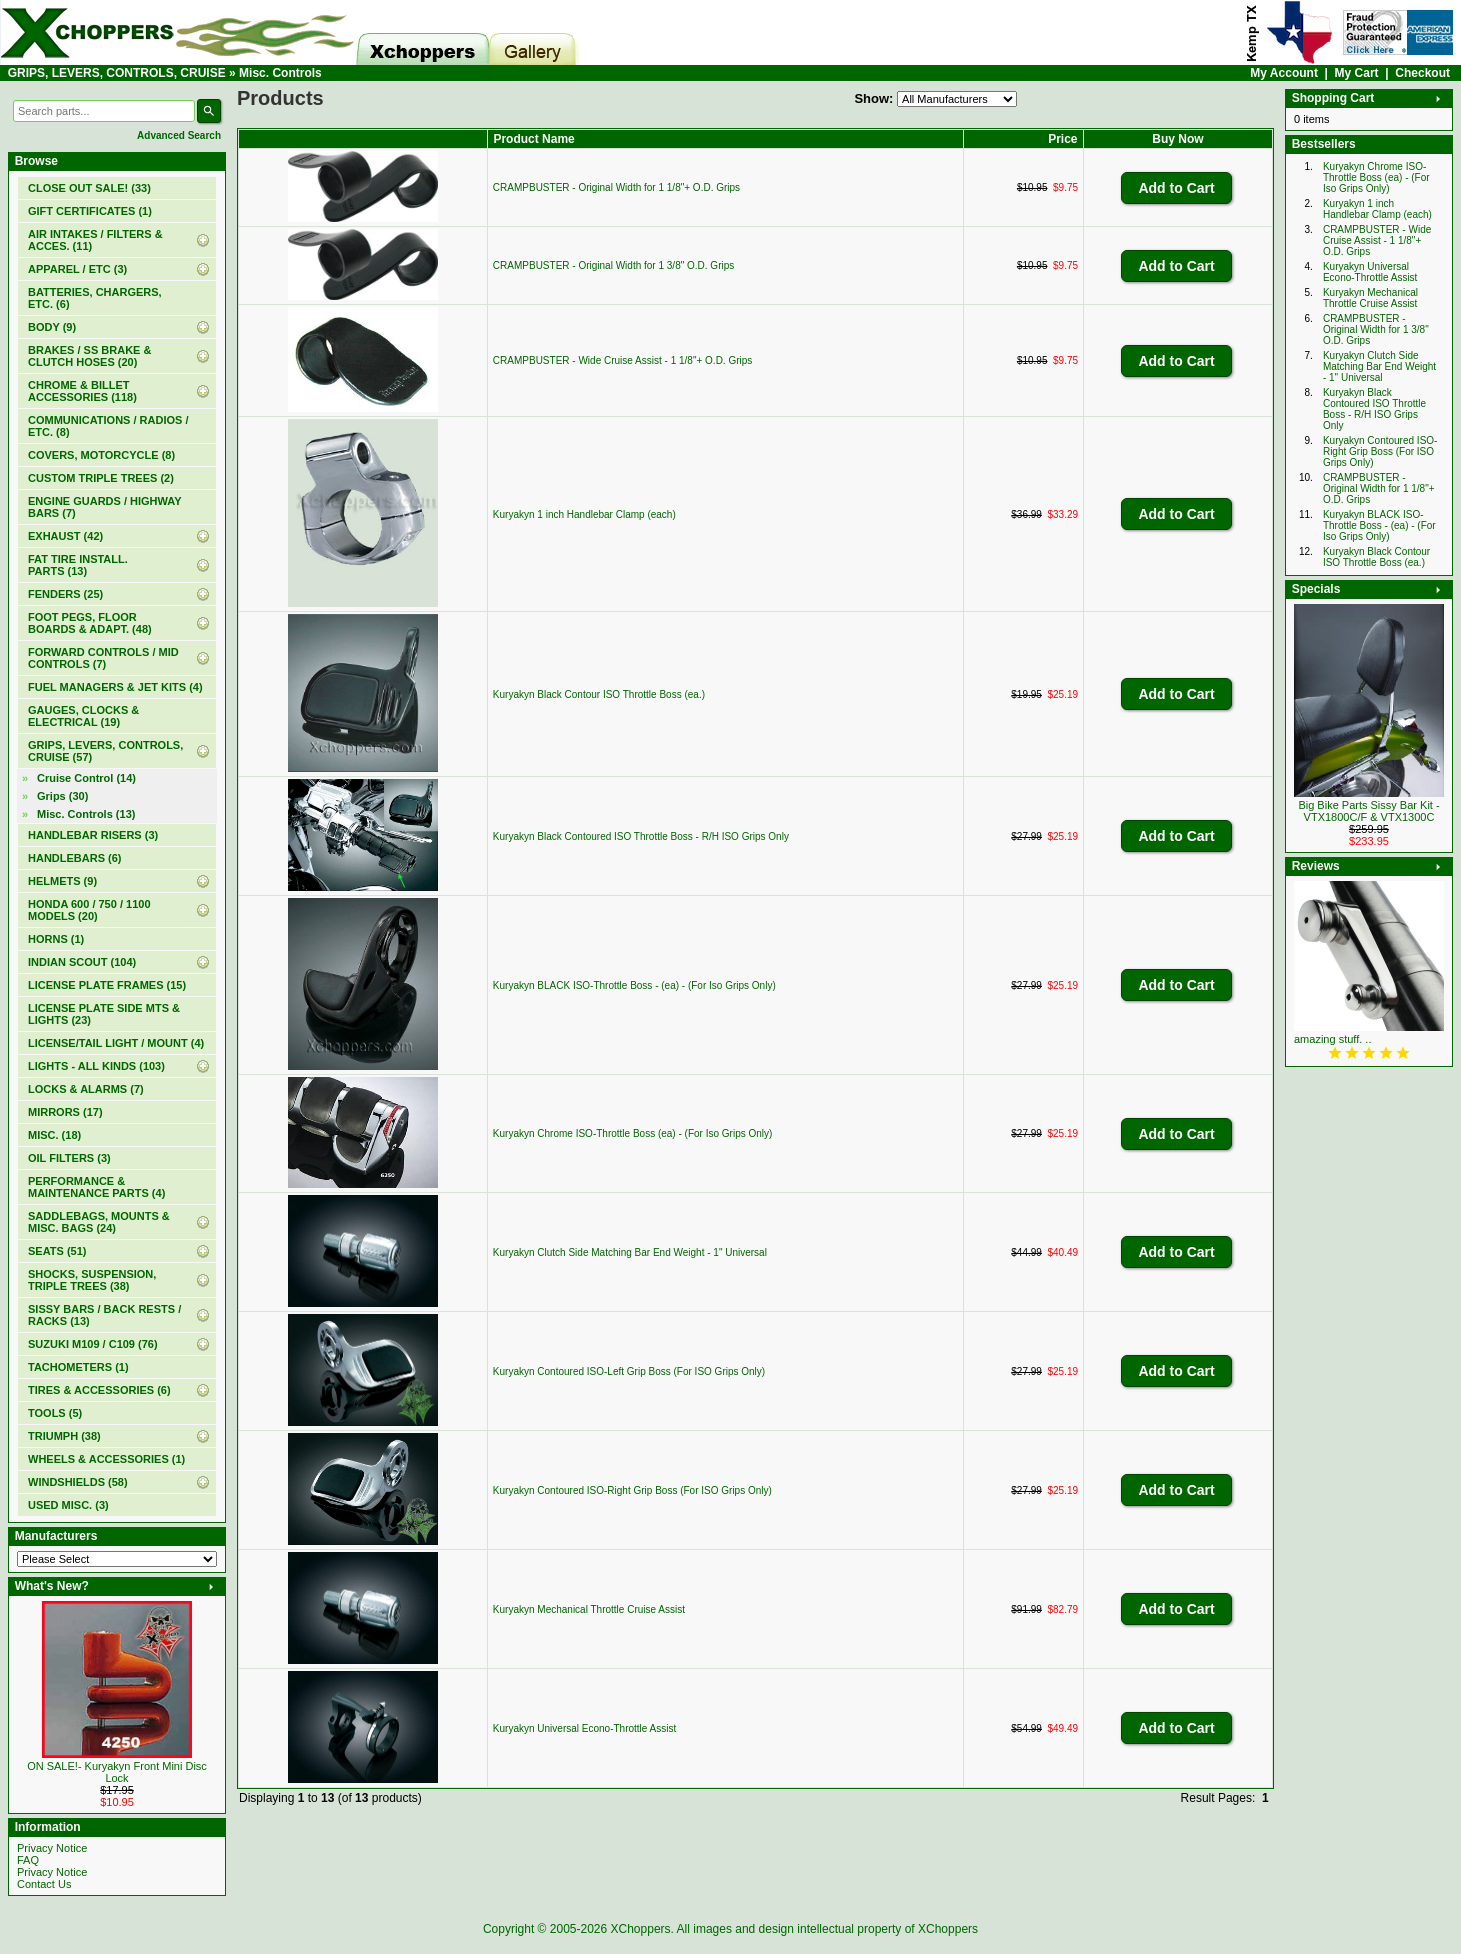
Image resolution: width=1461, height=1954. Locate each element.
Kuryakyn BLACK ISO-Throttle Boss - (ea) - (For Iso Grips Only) (634, 985)
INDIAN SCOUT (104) (82, 962)
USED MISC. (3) (68, 1505)
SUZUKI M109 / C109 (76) (93, 1344)
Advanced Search (179, 135)
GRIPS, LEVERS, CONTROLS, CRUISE (117, 73)
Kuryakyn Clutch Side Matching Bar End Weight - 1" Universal (630, 1252)
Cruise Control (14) (86, 778)
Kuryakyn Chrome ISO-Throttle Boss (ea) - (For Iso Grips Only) (633, 1133)
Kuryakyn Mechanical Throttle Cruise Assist (589, 1609)
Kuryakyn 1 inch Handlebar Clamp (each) (584, 514)
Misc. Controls (280, 73)
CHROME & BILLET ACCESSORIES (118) (82, 391)
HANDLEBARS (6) (75, 858)
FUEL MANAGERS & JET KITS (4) (115, 687)
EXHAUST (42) (65, 536)
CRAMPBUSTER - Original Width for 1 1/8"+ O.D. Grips (616, 187)
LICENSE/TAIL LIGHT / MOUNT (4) (116, 1043)
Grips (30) (62, 796)
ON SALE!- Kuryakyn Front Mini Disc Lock (117, 1772)
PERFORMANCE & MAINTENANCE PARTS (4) (96, 1187)
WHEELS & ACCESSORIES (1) (106, 1459)
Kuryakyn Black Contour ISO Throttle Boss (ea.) (599, 694)
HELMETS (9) (62, 881)
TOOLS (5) (55, 1413)
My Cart (1357, 73)
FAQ (28, 1860)
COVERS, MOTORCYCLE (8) (101, 455)
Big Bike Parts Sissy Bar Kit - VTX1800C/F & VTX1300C (1368, 811)
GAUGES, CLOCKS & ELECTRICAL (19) (83, 716)
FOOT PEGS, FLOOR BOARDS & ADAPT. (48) (90, 623)
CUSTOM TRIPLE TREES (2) (101, 478)
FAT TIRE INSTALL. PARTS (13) (78, 565)
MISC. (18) (54, 1135)
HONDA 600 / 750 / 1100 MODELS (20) (89, 910)
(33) (89, 188)
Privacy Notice (52, 1848)
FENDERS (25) (65, 594)
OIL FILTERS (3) (69, 1158)
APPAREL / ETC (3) (77, 269)
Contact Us (44, 1884)
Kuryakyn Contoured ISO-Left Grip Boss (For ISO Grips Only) (629, 1371)
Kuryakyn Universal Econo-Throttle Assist (584, 1728)
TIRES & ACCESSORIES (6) (99, 1390)
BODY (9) (52, 327)
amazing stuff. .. (1332, 1039)
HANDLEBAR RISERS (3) (93, 835)
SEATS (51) (57, 1251)
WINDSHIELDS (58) (78, 1482)
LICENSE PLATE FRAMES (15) (107, 985)
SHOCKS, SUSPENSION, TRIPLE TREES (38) (92, 1280)
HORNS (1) (56, 939)
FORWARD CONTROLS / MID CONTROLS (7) (103, 658)
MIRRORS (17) (65, 1112)
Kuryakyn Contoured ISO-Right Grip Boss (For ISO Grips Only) (632, 1490)
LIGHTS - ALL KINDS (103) (96, 1066)
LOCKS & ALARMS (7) (86, 1089)
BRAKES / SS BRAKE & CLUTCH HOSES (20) (89, 356)
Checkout (1422, 73)
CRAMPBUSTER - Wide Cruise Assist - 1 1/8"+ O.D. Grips (622, 360)
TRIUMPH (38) (64, 1436)
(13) (86, 814)
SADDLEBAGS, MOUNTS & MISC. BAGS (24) (99, 1222)
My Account (1284, 73)
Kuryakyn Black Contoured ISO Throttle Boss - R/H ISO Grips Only (641, 836)
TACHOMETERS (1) (78, 1367)
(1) (90, 211)
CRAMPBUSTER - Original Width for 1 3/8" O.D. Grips (613, 265)
